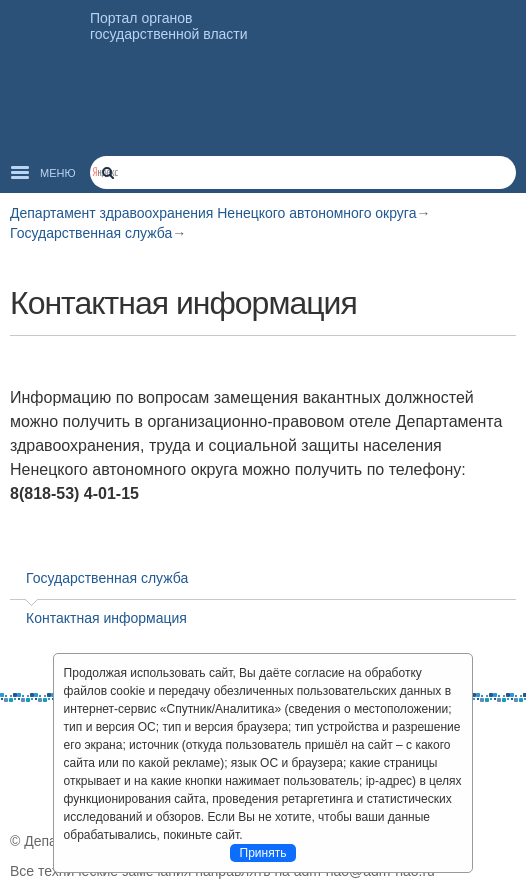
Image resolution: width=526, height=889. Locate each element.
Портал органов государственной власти (169, 26)
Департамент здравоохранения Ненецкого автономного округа (213, 213)
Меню (58, 173)
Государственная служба (91, 233)
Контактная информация (106, 618)
